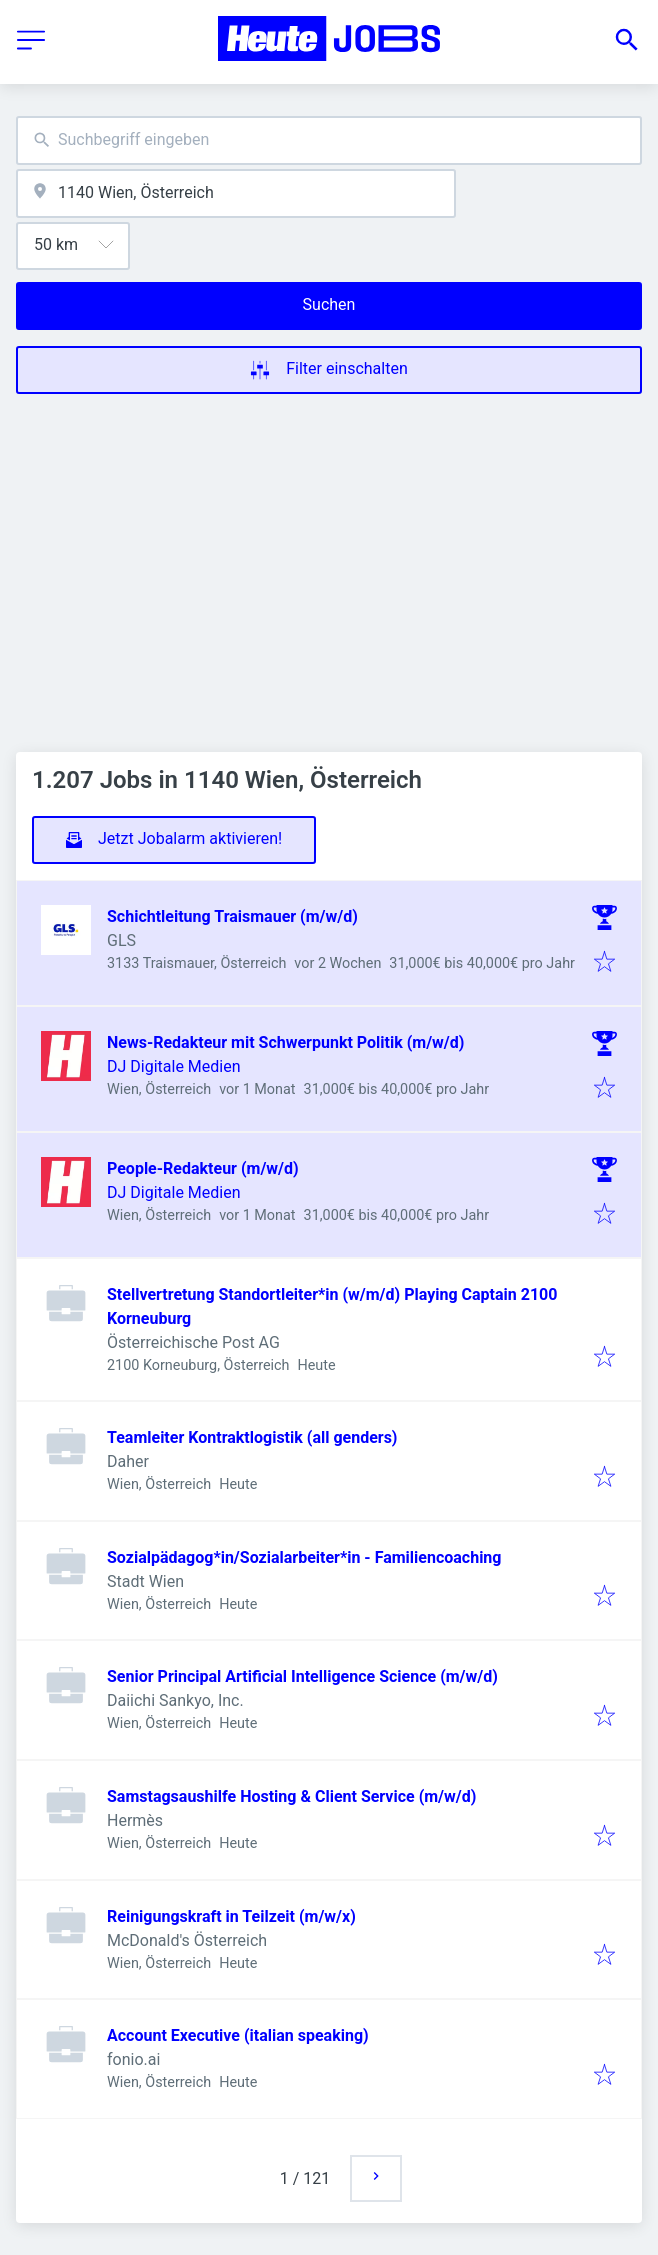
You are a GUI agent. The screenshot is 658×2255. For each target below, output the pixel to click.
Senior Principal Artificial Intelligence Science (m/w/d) (302, 1676)
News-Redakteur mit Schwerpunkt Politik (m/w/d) (285, 1042)
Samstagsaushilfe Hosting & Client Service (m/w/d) (291, 1796)
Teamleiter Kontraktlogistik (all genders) (252, 1437)
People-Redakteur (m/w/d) (203, 1168)
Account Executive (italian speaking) (238, 2035)
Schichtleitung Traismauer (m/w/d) (232, 916)
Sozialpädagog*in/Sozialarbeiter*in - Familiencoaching (304, 1557)
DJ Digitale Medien (174, 1066)
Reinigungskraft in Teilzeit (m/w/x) (231, 1916)
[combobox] (329, 140)
